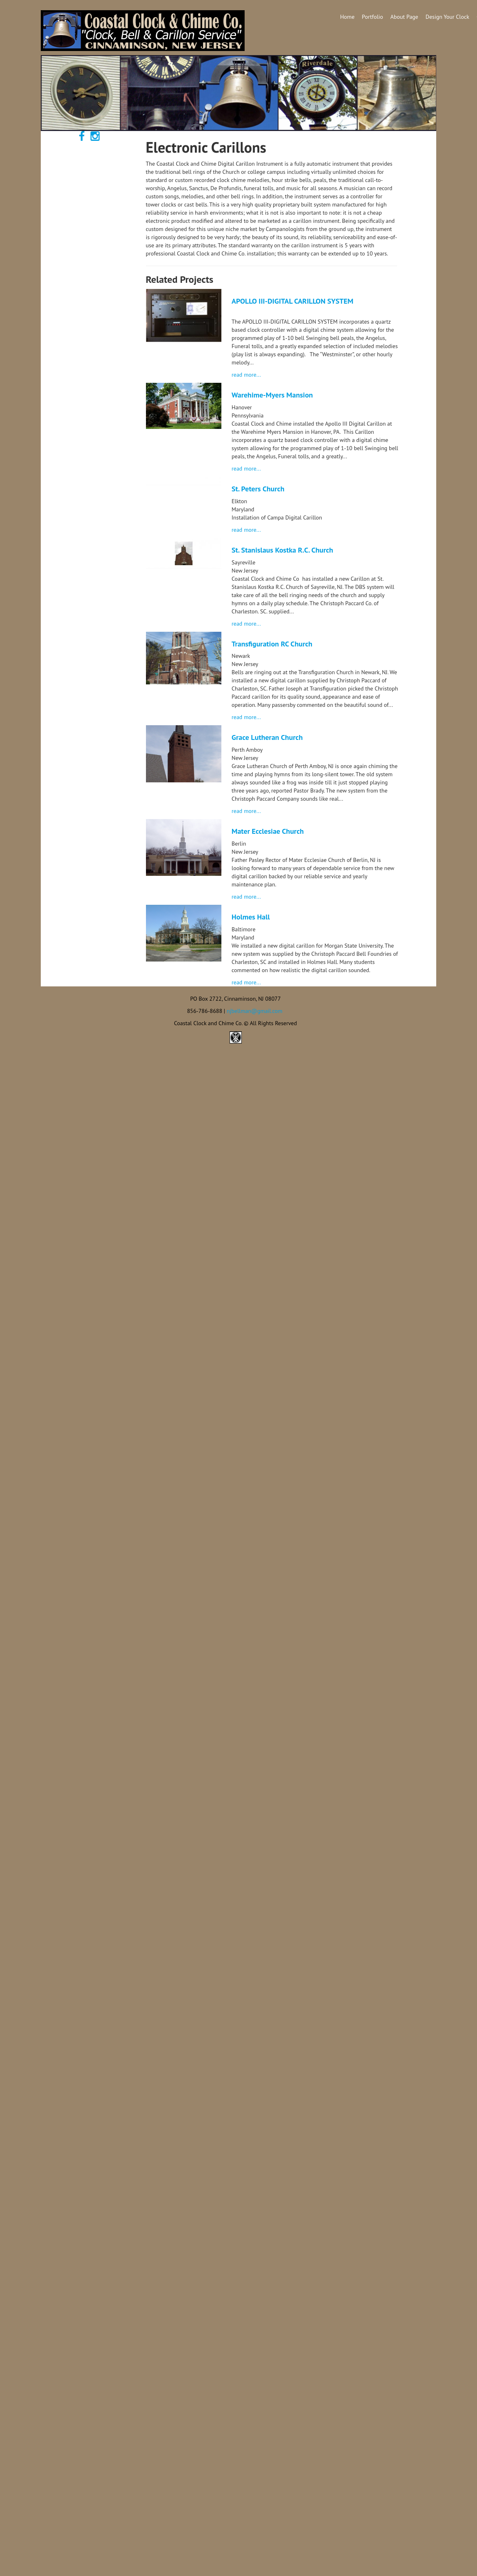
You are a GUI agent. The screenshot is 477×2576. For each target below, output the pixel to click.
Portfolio (372, 16)
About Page (404, 16)
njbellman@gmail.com (255, 1011)
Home (347, 16)
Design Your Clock (447, 16)
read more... (246, 374)
